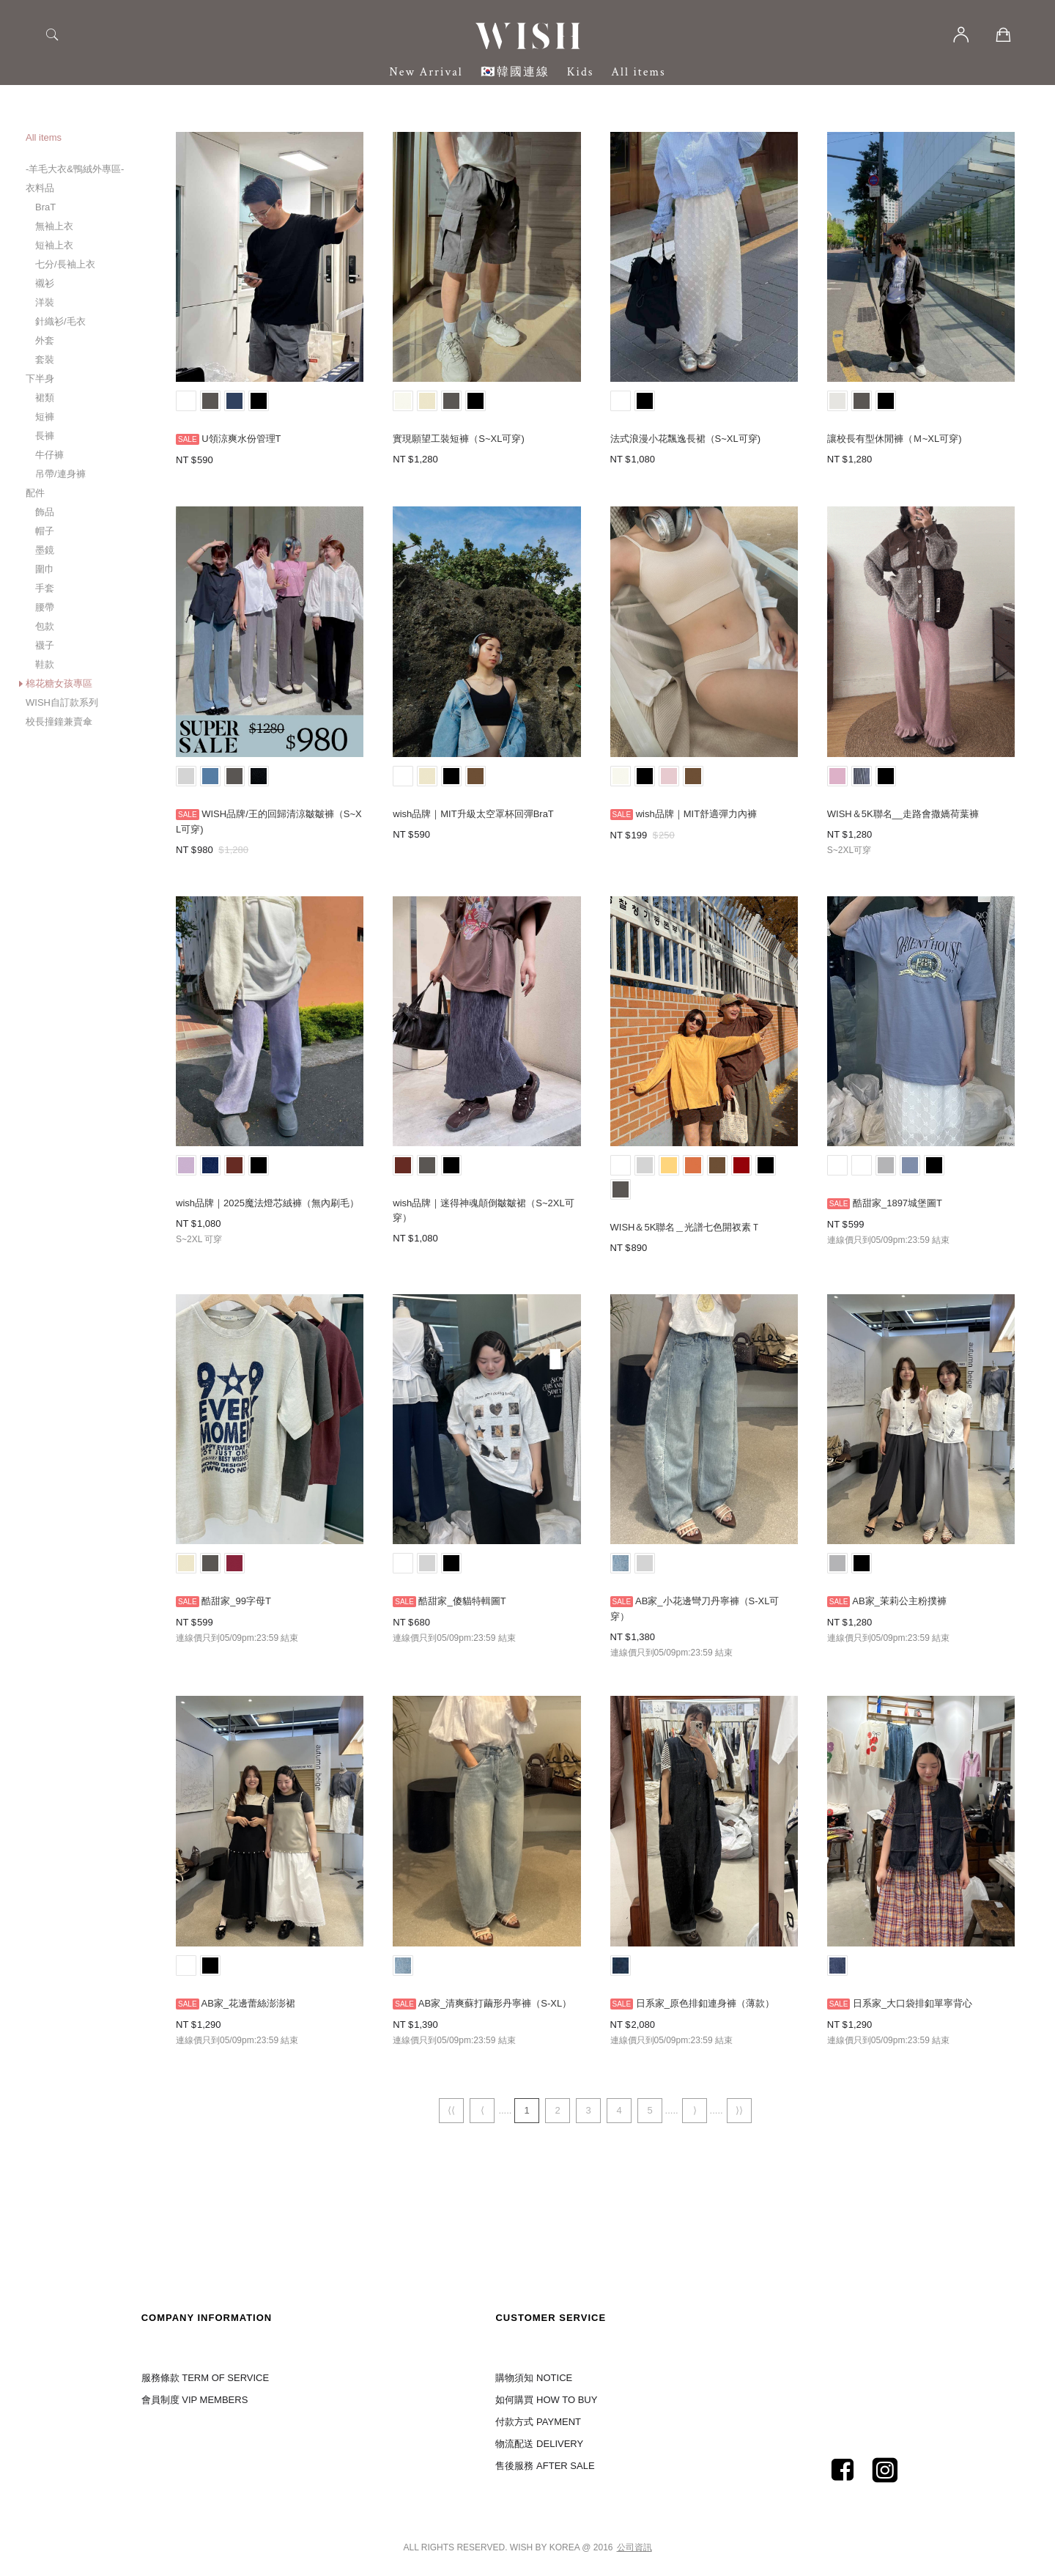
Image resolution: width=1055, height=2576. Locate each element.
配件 (35, 492)
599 (856, 1224)
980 (205, 849)
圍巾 (44, 569)
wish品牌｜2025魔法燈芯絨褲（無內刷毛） (267, 1202)
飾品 (44, 511)
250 (667, 835)
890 (639, 1247)
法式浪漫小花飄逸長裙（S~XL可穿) (685, 438)
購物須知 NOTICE (533, 2377)
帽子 (44, 530)
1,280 (426, 459)
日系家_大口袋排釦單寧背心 (912, 2003)
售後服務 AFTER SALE (544, 2465)
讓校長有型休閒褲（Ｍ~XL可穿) (894, 438)
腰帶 (44, 607)
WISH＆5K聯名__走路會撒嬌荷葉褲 (903, 813)
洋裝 (44, 302)
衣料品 (40, 187)
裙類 (44, 397)
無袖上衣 (54, 226)
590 (205, 459)
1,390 (426, 2024)
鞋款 (44, 664)
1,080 (643, 459)
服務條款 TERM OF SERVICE (205, 2377)
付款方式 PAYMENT (538, 2421)
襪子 (44, 645)
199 (639, 835)
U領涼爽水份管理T (241, 438)
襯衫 (44, 283)
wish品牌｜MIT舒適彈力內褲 (696, 813)
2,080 (643, 2024)
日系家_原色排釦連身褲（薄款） (705, 2003)
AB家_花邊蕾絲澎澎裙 (248, 2003)
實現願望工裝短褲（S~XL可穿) (459, 438)
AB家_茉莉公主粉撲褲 (899, 1600)
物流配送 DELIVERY (539, 2443)
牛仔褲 (49, 454)
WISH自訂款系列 (62, 702)
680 (422, 1622)
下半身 (40, 378)
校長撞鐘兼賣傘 (59, 721)
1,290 (209, 2024)
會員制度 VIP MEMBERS (194, 2399)
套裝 (44, 359)
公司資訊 (634, 2547)
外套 (44, 340)
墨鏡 (44, 550)
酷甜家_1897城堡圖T (897, 1202)
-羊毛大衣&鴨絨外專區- (75, 168)
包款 (44, 626)
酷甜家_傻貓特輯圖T (462, 1600)
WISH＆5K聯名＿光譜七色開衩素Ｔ (685, 1227)
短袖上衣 (54, 245)
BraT (45, 207)
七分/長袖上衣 (65, 264)
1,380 (643, 1636)
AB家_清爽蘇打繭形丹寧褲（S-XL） (494, 2003)
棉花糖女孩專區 (59, 683)
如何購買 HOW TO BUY (546, 2399)
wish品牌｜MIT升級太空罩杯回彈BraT (473, 813)
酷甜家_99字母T (236, 1600)
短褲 (44, 416)
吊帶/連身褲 (60, 473)
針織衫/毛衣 (60, 321)
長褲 (44, 435)
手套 (44, 588)
